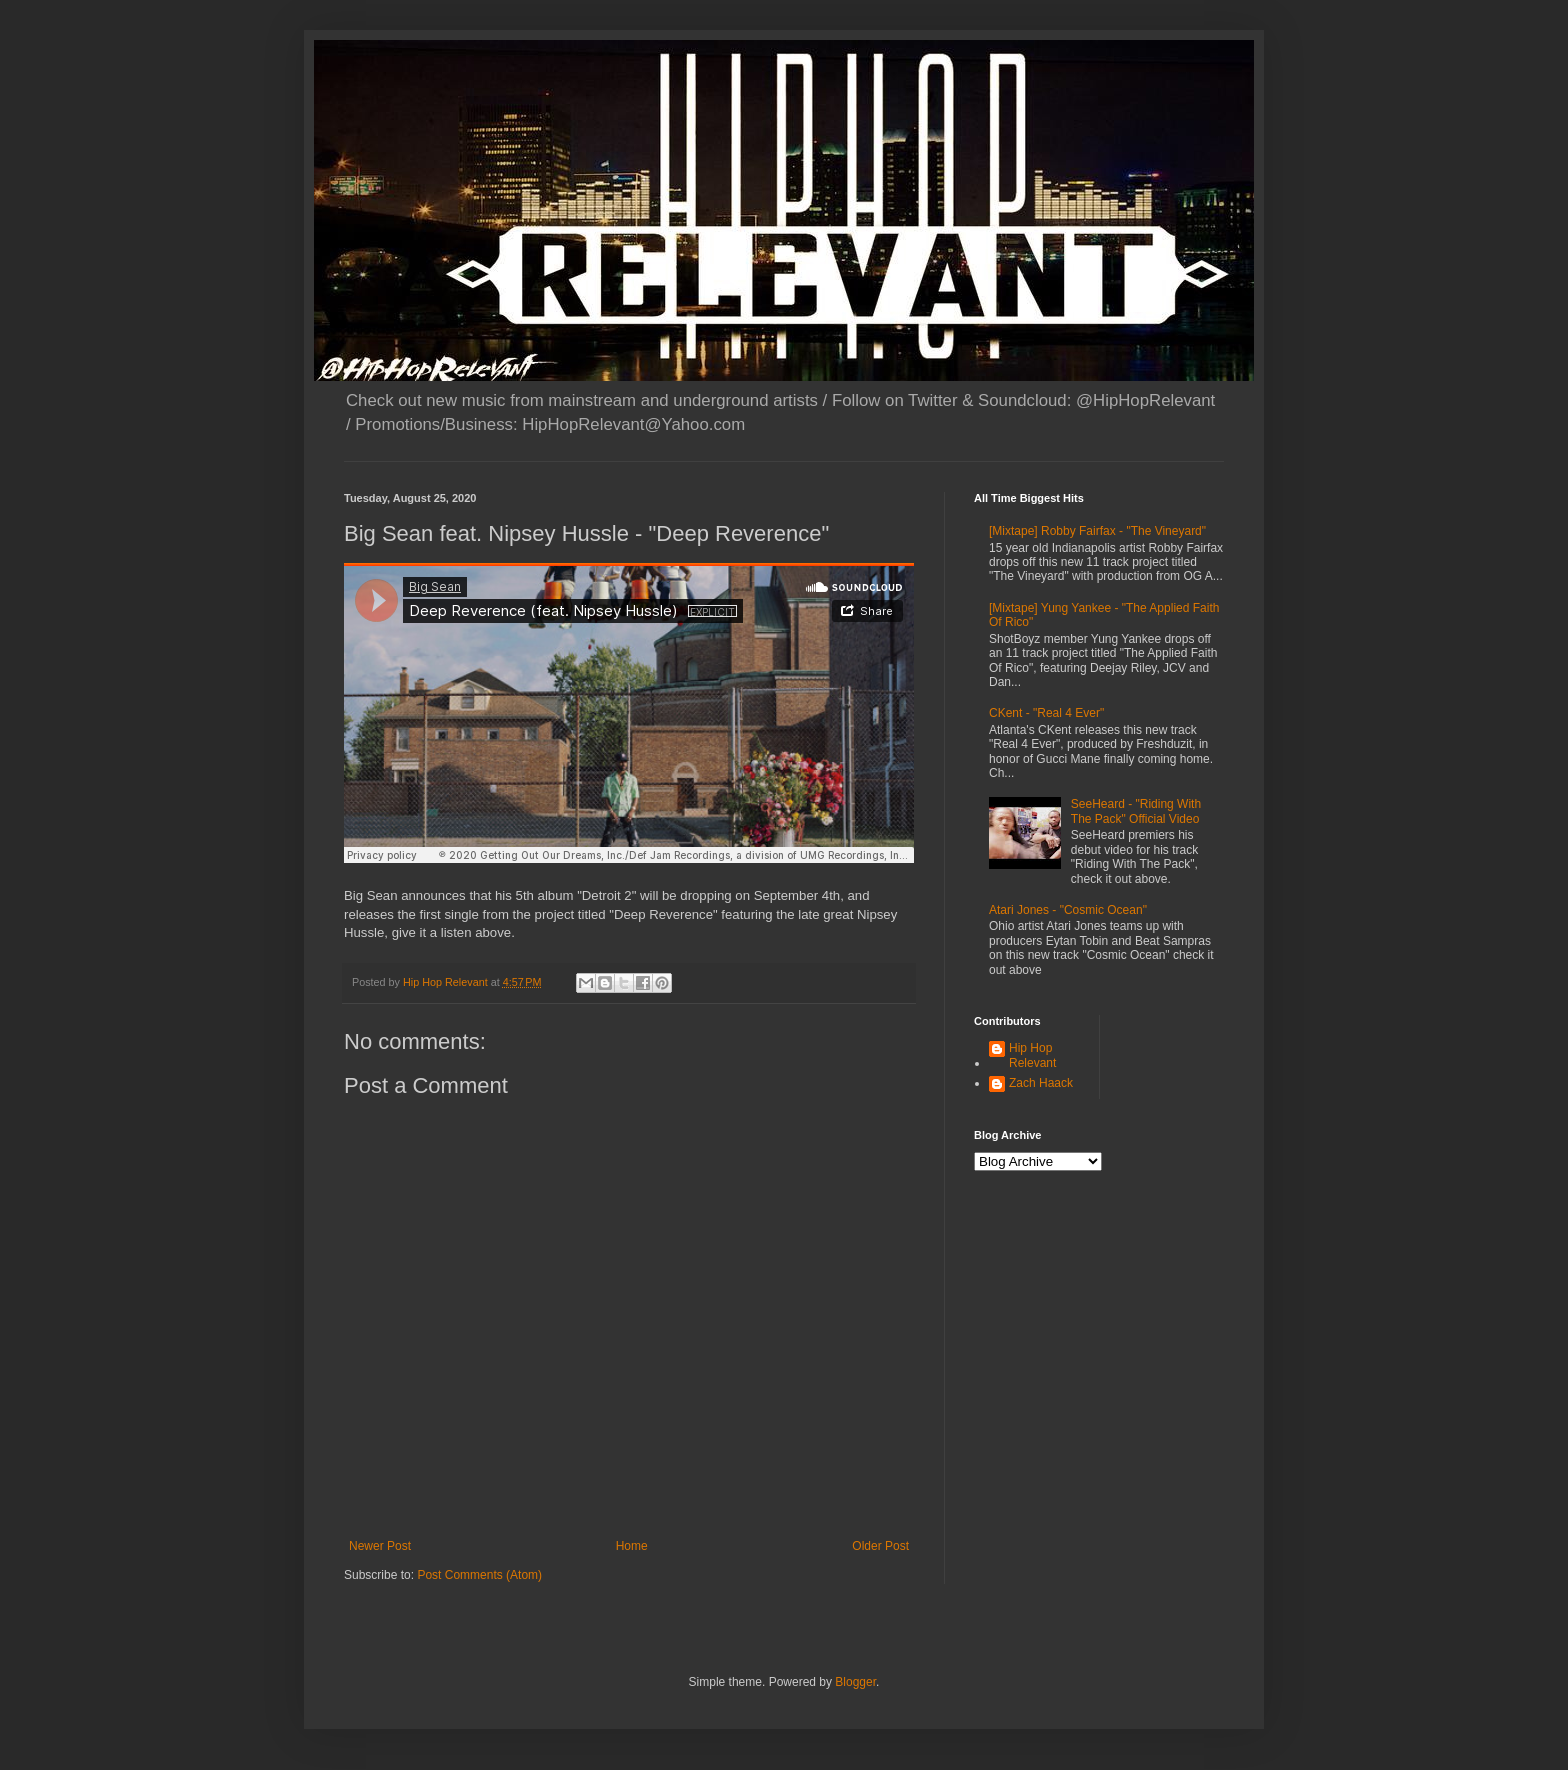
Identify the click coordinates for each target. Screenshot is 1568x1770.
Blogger (855, 1682)
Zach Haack (1041, 1083)
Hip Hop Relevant (1032, 1055)
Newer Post (380, 1546)
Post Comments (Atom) (479, 1575)
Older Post (880, 1546)
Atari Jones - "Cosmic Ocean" (1068, 910)
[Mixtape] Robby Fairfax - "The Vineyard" (1097, 531)
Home (632, 1546)
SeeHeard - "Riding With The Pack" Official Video (1136, 811)
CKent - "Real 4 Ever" (1046, 713)
